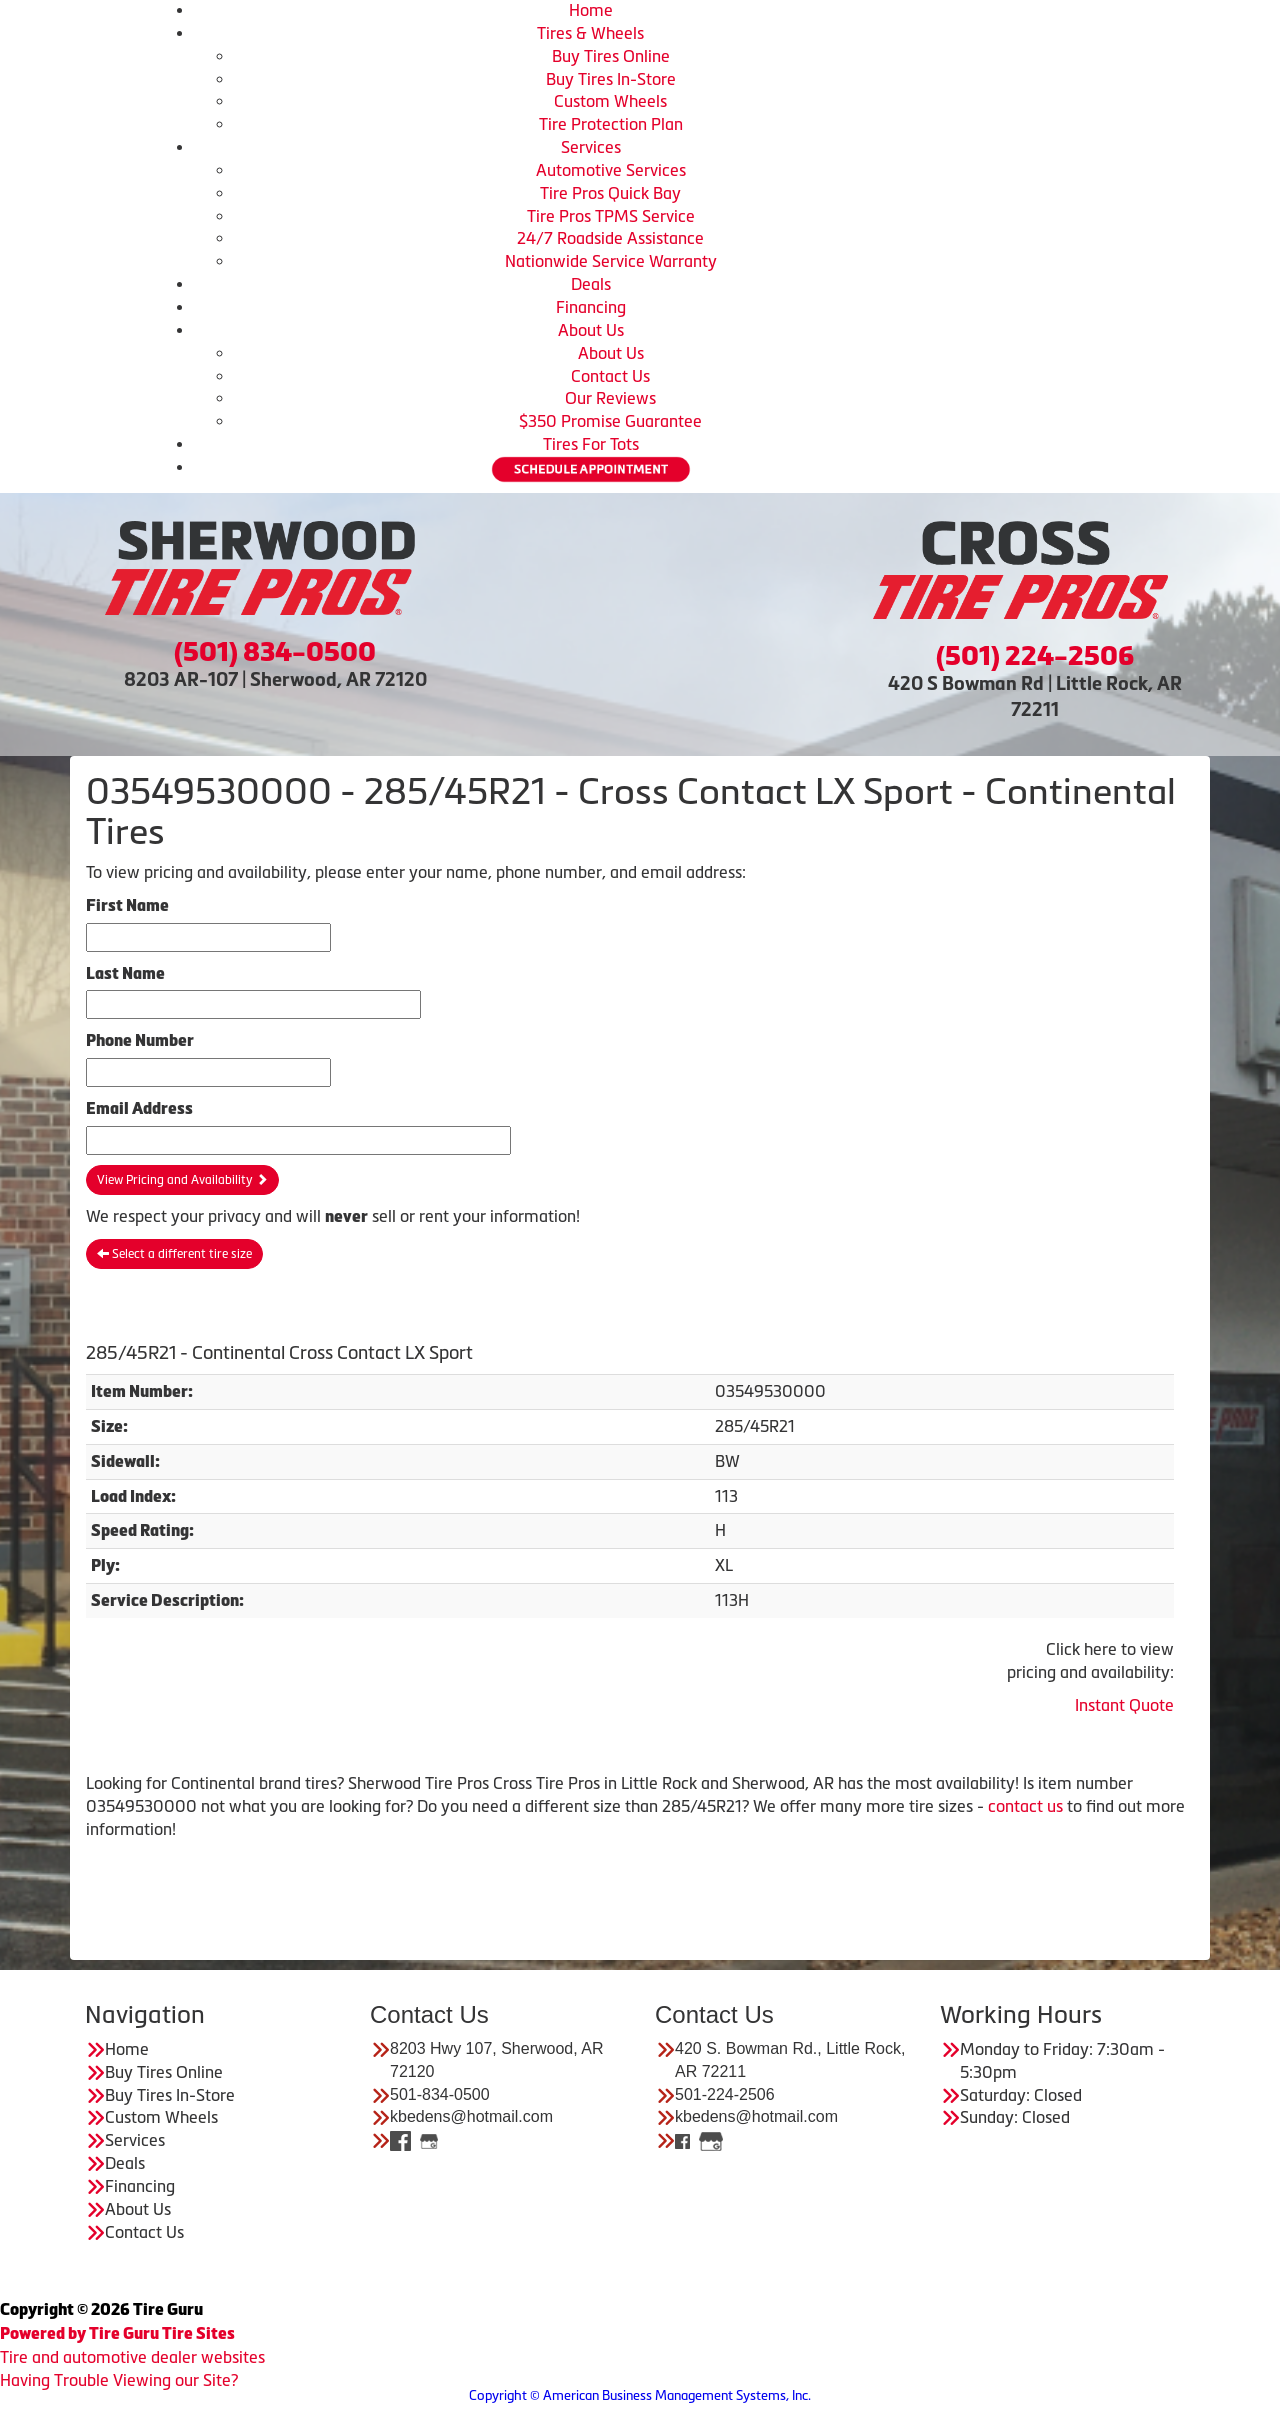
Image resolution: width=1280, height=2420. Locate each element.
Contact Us (610, 376)
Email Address (139, 1108)
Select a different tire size (174, 1254)
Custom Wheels (610, 101)
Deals (591, 284)
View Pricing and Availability (182, 1180)
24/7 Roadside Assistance (610, 238)
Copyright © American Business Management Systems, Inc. (640, 2395)
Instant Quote (1124, 1705)
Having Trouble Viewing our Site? (119, 2380)
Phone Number (140, 1040)
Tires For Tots (591, 444)
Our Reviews (610, 398)
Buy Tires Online (611, 56)
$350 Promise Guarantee (610, 421)
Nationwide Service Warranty (611, 261)
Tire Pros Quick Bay (610, 193)
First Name (127, 905)
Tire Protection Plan (611, 124)
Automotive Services (611, 170)
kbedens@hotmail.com (471, 2116)
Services (591, 147)
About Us (591, 330)
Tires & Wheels (590, 33)
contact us (1025, 1806)
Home (591, 10)
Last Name (125, 973)
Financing (591, 307)
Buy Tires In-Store (611, 79)
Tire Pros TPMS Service (611, 216)
